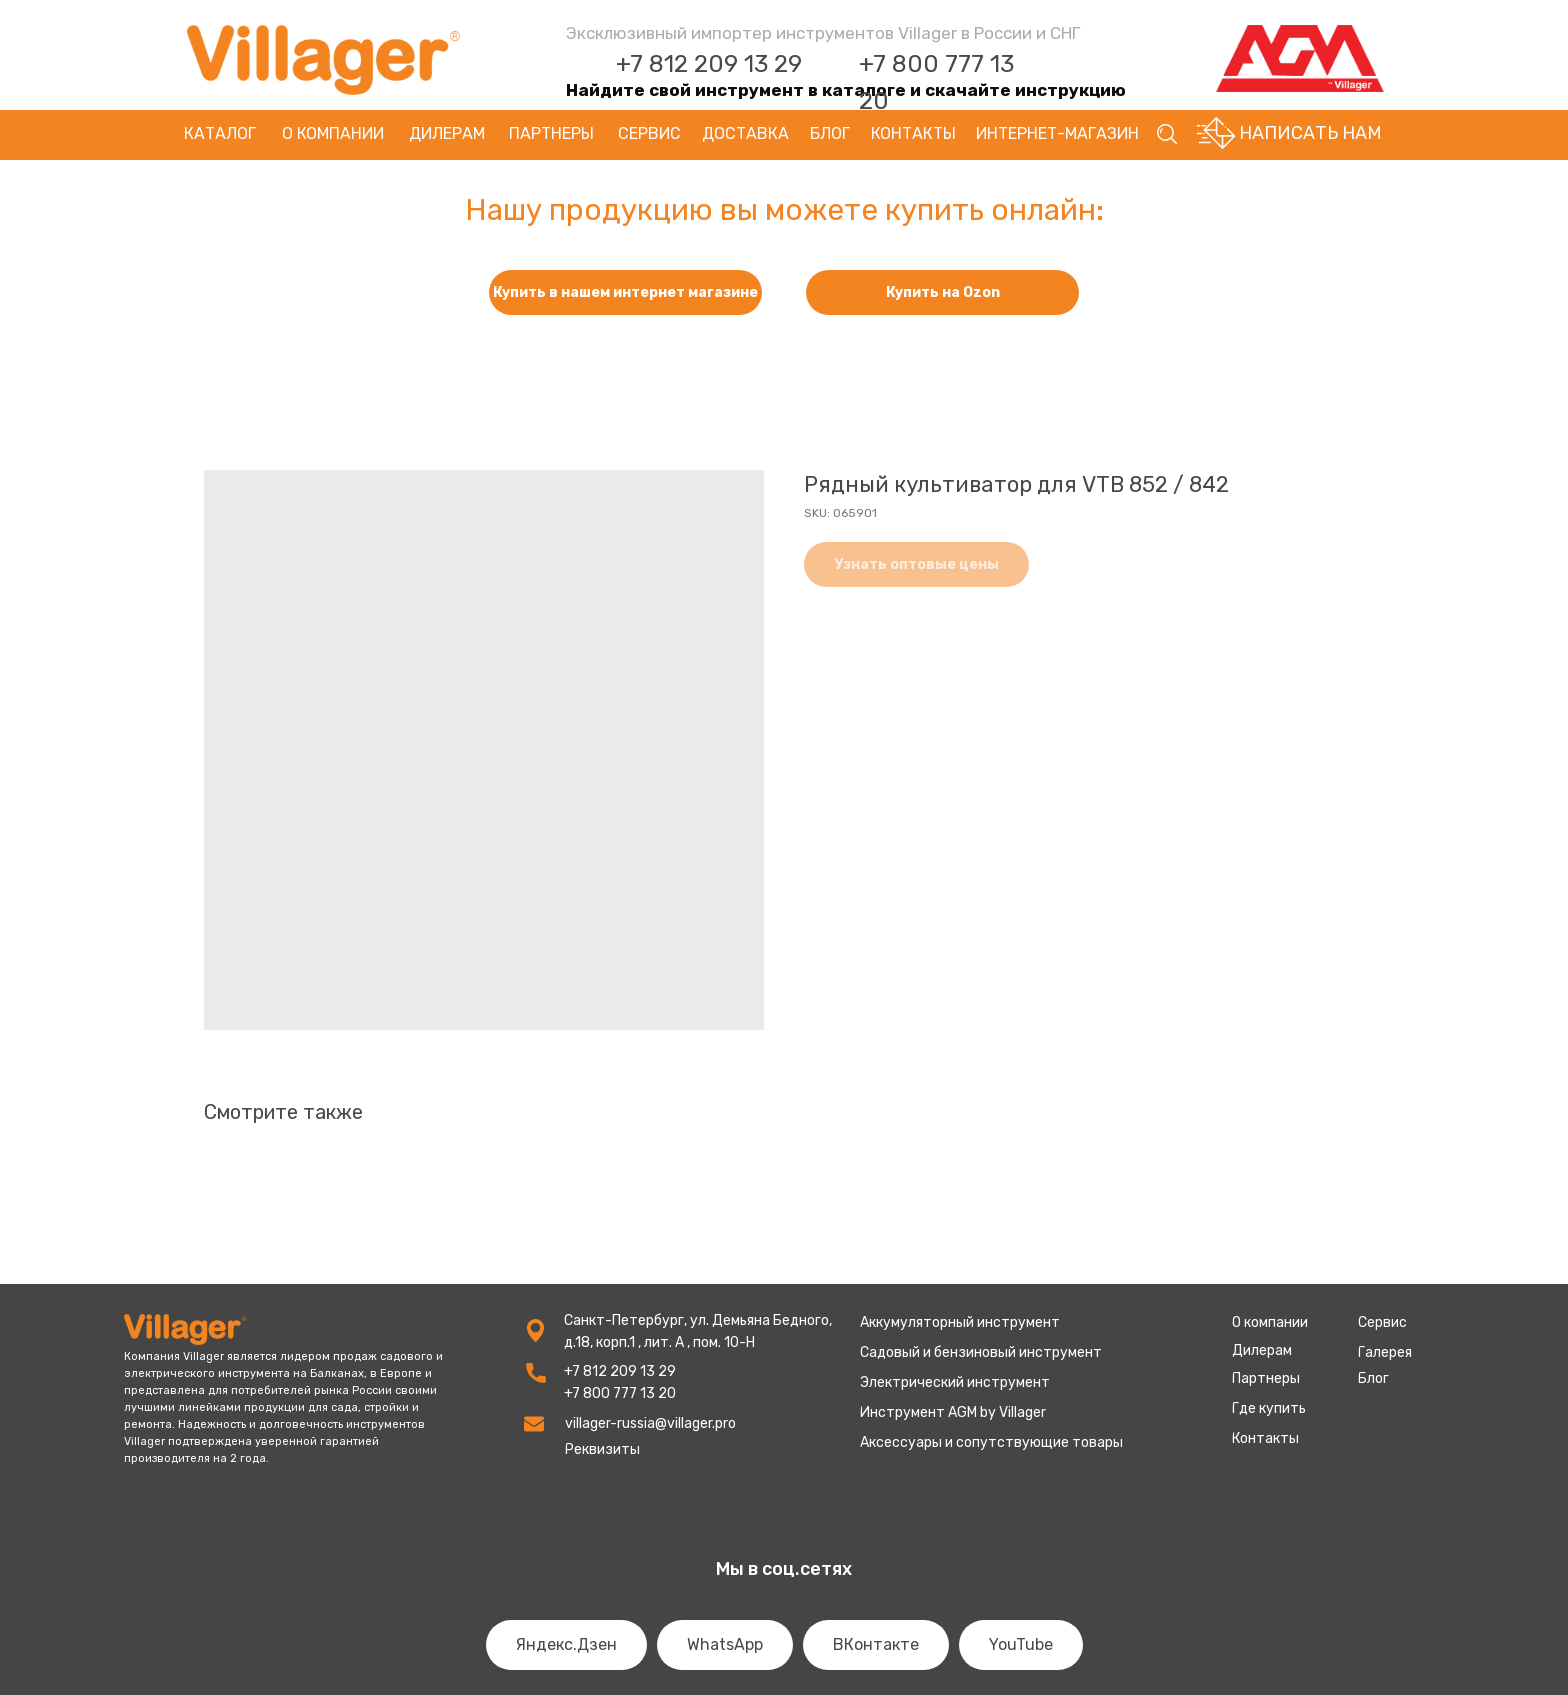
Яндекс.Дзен (566, 1644)
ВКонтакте (876, 1644)
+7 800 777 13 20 (620, 1393)
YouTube (1021, 1644)
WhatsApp (725, 1644)
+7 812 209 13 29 (709, 64)
